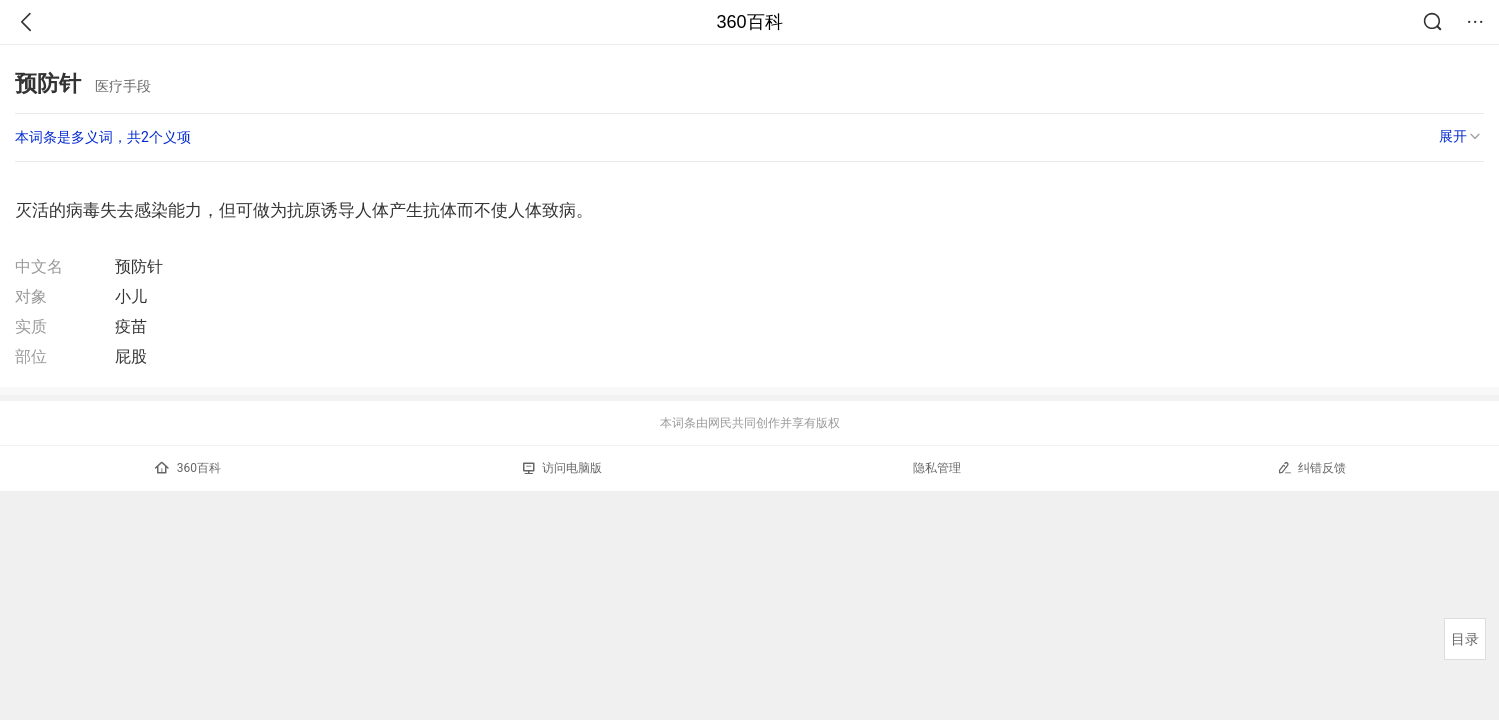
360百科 (749, 22)
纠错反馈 (1311, 467)
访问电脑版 (562, 468)
